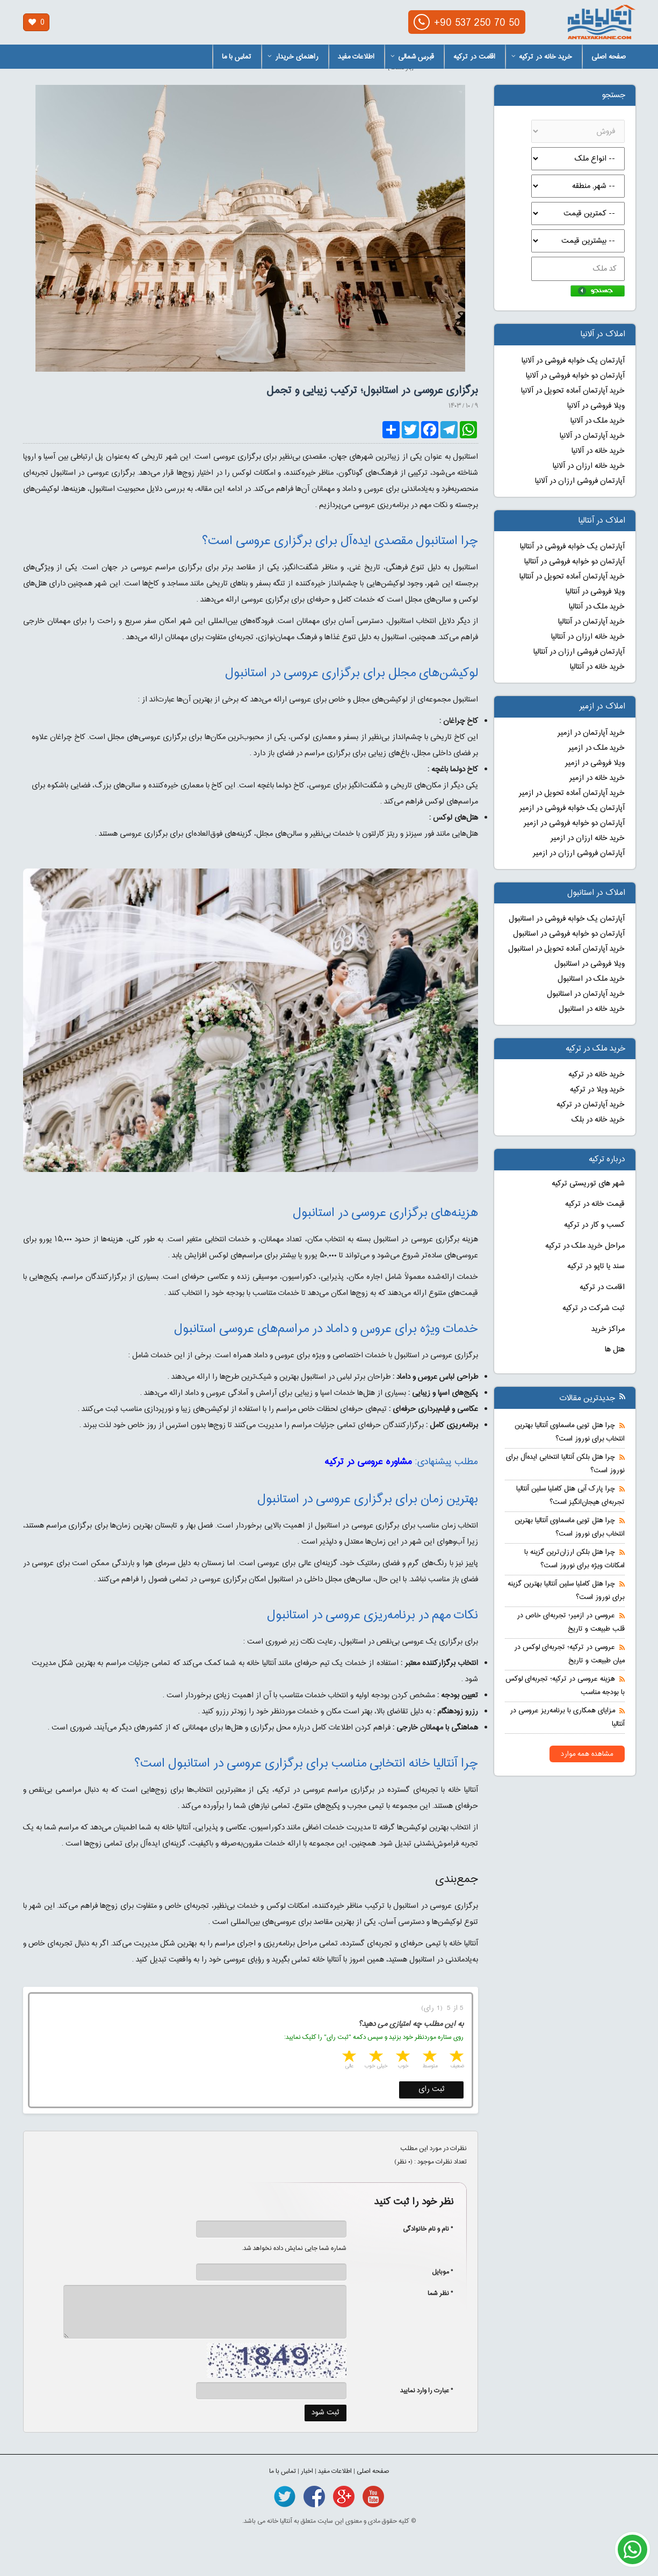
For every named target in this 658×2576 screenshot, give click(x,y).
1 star (455, 2057)
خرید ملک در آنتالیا (597, 607)
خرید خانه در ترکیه (541, 56)
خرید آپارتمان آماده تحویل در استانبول (566, 949)
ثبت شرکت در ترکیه (593, 1308)
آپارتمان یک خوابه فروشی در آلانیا (573, 361)
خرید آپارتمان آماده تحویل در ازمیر (572, 793)
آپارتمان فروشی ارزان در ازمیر (579, 853)
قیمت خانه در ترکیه (595, 1204)
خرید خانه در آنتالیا (597, 667)
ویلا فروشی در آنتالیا (595, 592)
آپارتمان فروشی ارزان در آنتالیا (579, 652)
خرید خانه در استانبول (592, 1009)
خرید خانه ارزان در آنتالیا (588, 637)
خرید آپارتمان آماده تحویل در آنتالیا (572, 577)
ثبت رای (431, 2089)
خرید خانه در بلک (598, 1120)
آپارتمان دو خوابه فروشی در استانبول (569, 934)
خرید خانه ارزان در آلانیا (589, 466)
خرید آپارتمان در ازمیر (591, 733)
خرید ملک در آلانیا (597, 421)
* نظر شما (434, 2293)
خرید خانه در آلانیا (598, 451)
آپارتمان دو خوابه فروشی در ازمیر (574, 823)
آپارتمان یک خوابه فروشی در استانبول (567, 919)
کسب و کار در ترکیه (594, 1225)
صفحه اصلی (608, 56)
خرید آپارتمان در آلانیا (592, 436)
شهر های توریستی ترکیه (588, 1184)
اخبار (307, 2471)
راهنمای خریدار (293, 56)
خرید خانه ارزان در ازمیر (588, 838)
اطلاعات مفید (356, 56)
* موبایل (437, 2272)
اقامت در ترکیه (474, 56)
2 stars (429, 2057)
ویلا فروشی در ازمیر (595, 763)
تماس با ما (236, 56)
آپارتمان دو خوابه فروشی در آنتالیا (574, 562)
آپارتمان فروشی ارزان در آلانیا (580, 481)
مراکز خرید (608, 1329)
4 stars (375, 2057)
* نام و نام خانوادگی (422, 2229)
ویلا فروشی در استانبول (589, 964)
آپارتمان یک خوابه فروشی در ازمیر (572, 808)
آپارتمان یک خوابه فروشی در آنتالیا (572, 547)
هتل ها (615, 1350)
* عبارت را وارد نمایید (426, 2391)
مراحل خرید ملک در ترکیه (585, 1246)
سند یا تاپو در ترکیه (596, 1266)
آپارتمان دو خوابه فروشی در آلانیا (575, 376)
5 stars (348, 2057)
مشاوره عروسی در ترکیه (368, 1462)
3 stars (402, 2057)
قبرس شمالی (412, 56)
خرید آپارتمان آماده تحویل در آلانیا (573, 391)
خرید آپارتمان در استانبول (586, 994)
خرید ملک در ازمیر (596, 748)
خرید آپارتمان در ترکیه (590, 1105)
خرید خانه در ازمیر (597, 778)
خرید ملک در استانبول (591, 979)
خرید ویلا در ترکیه (597, 1090)
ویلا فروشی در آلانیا (596, 406)
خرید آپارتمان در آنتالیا (591, 622)
